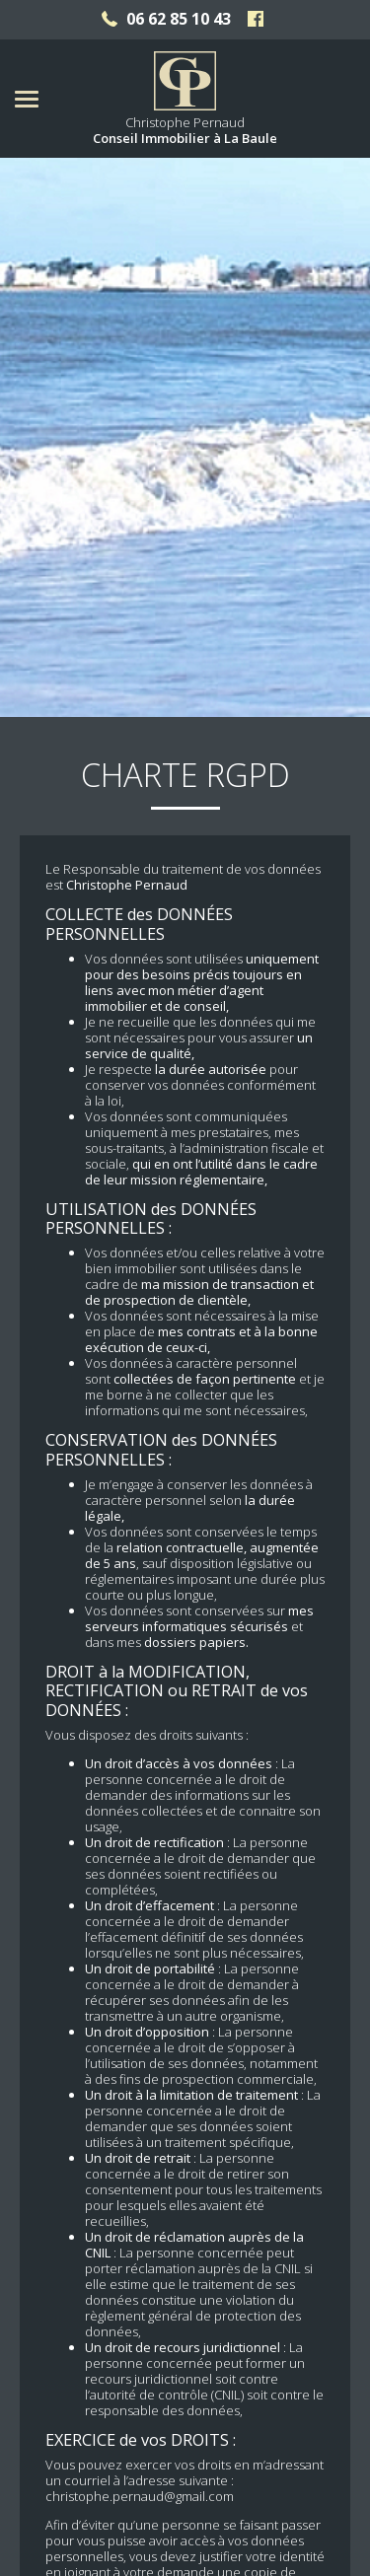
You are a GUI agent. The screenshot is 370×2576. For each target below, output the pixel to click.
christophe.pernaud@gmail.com (139, 2403)
